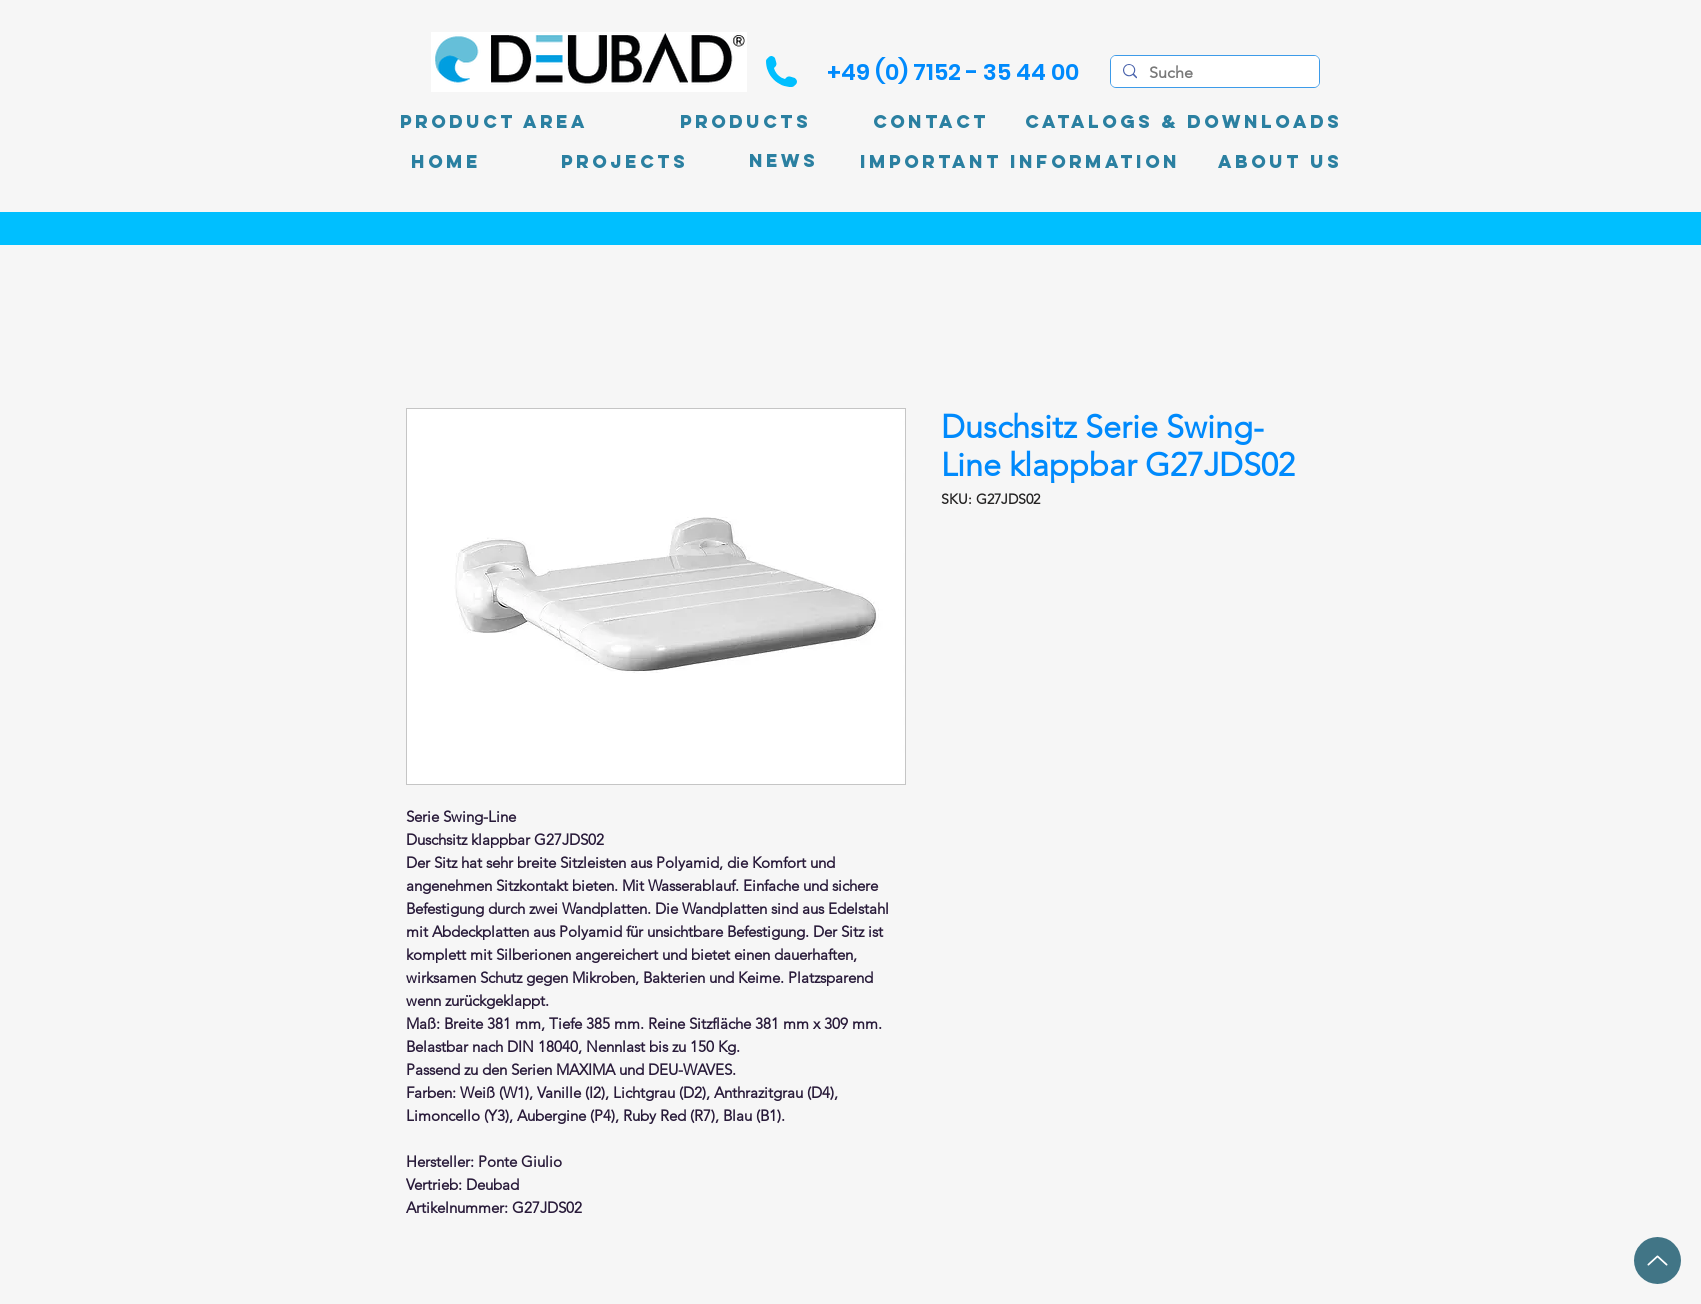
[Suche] (1213, 73)
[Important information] (1020, 162)
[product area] (494, 122)
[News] (783, 161)
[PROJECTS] (624, 162)
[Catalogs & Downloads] (1183, 122)
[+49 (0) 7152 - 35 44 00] (953, 72)
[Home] (446, 162)
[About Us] (1280, 162)
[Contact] (931, 122)
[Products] (746, 122)
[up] (1657, 1260)
